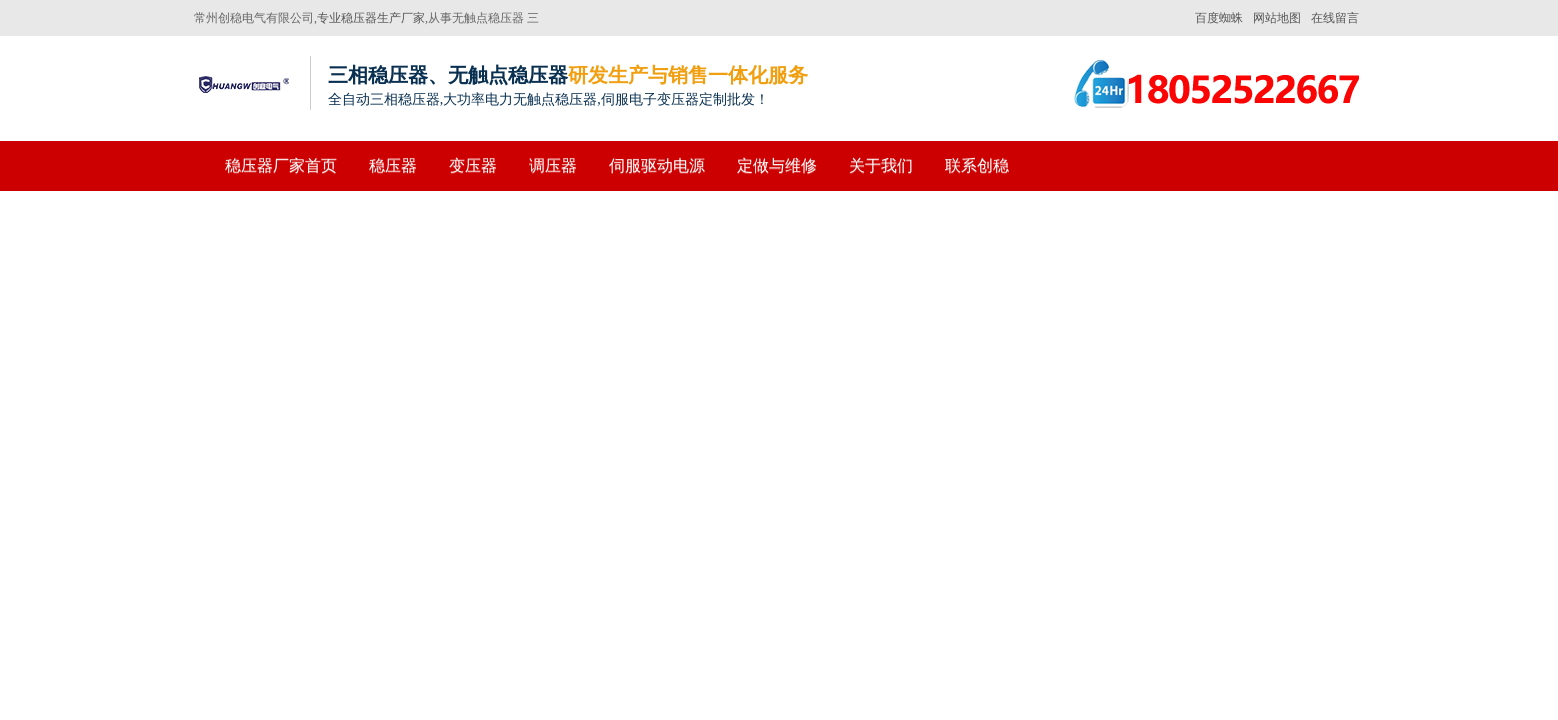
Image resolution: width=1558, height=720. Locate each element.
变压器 (473, 165)
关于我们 (881, 165)
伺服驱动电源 (657, 165)
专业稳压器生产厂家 (371, 18)
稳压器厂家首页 (281, 165)
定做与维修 (777, 165)
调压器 (553, 165)
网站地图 (1277, 18)
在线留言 (1335, 18)
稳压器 (393, 165)
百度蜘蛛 (1219, 18)
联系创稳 (977, 165)
